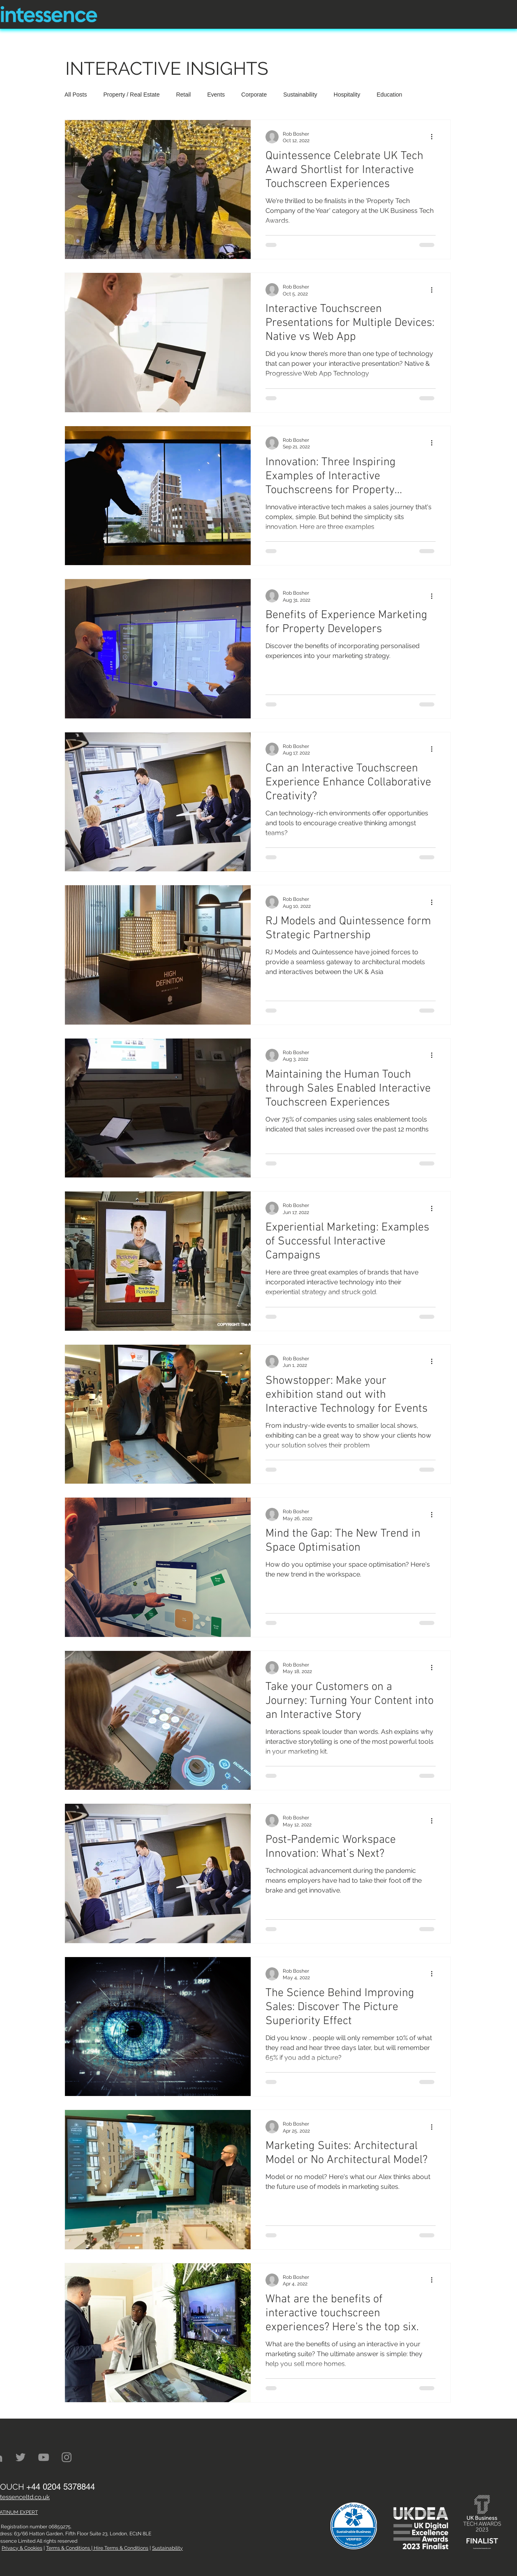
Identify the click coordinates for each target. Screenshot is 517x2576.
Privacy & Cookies (22, 2548)
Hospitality (347, 94)
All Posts (76, 94)
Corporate (254, 94)
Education (389, 94)
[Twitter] (20, 2457)
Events (216, 94)
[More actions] (434, 137)
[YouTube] (43, 2457)
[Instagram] (66, 2457)
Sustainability (300, 94)
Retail (183, 94)
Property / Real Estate (131, 94)
